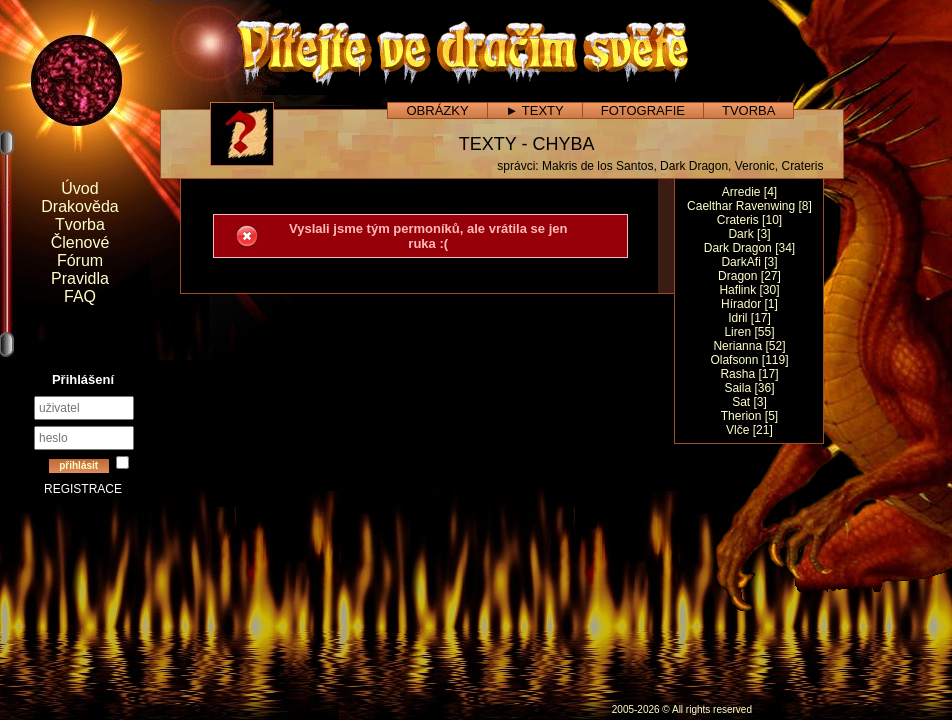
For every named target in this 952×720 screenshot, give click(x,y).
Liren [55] (749, 332)
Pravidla (80, 278)
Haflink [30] (749, 290)
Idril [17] (749, 318)
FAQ (80, 296)
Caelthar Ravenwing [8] (749, 206)
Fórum (80, 260)
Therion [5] (749, 416)
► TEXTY (535, 110)
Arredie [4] (749, 192)
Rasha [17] (749, 374)
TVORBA (748, 110)
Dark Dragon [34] (749, 248)
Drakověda (79, 206)
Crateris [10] (749, 220)
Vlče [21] (749, 430)
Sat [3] (749, 402)
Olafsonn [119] (749, 360)
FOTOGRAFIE (643, 110)
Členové (80, 242)
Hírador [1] (749, 304)
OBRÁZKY (437, 110)
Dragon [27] (749, 276)
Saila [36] (749, 388)
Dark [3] (749, 234)
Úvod (79, 188)
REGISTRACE (83, 489)
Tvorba (80, 224)
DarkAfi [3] (749, 262)
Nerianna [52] (749, 346)
